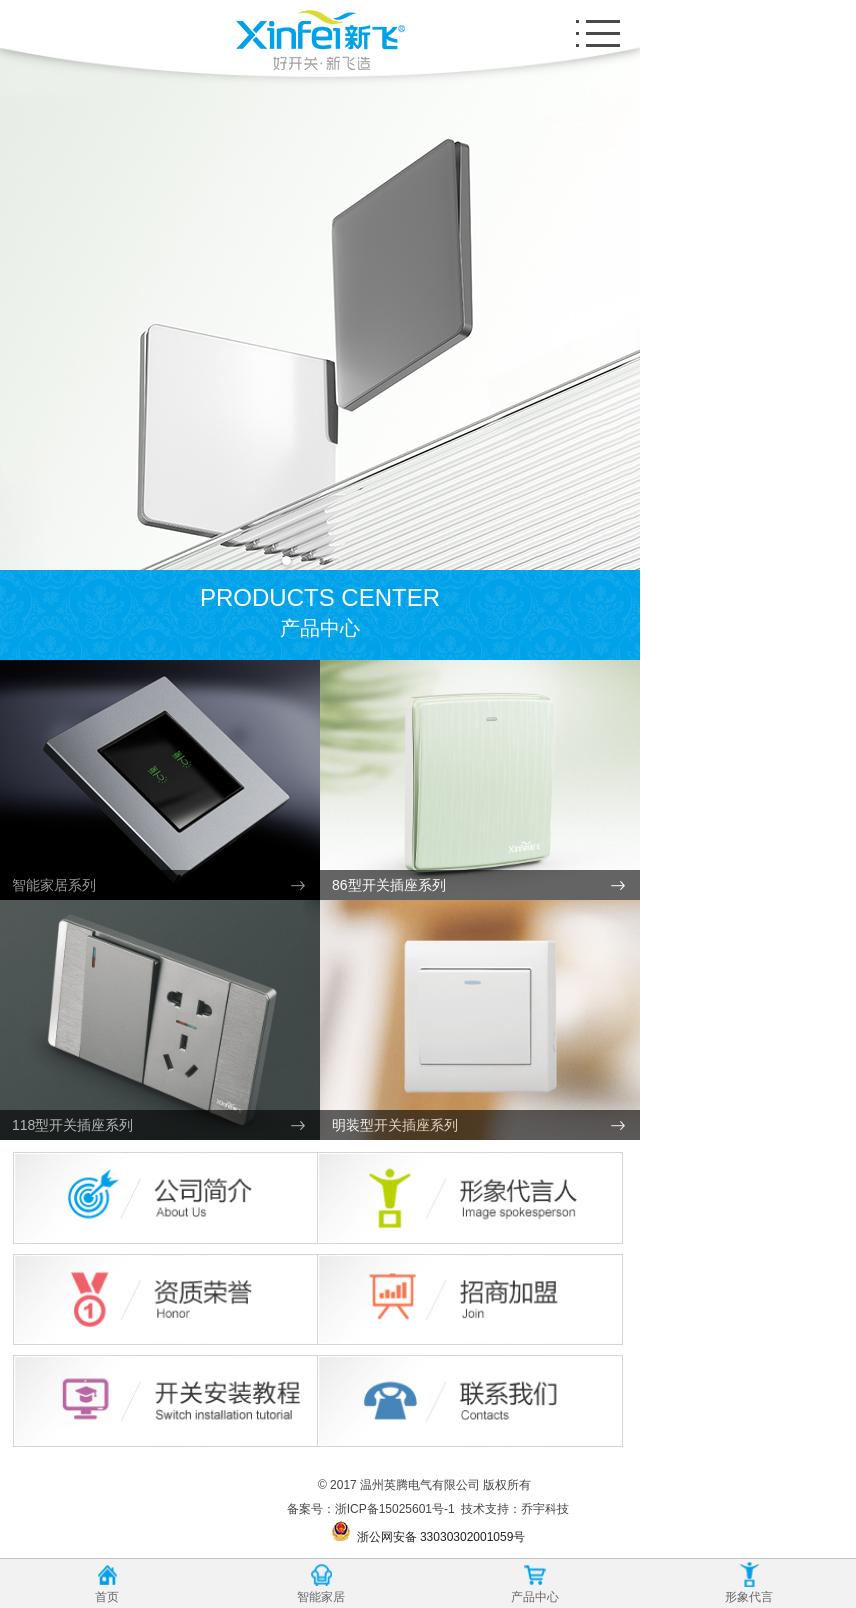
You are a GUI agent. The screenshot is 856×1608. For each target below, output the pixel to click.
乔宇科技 (545, 1509)
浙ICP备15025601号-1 (395, 1509)
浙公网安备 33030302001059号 (428, 1532)
